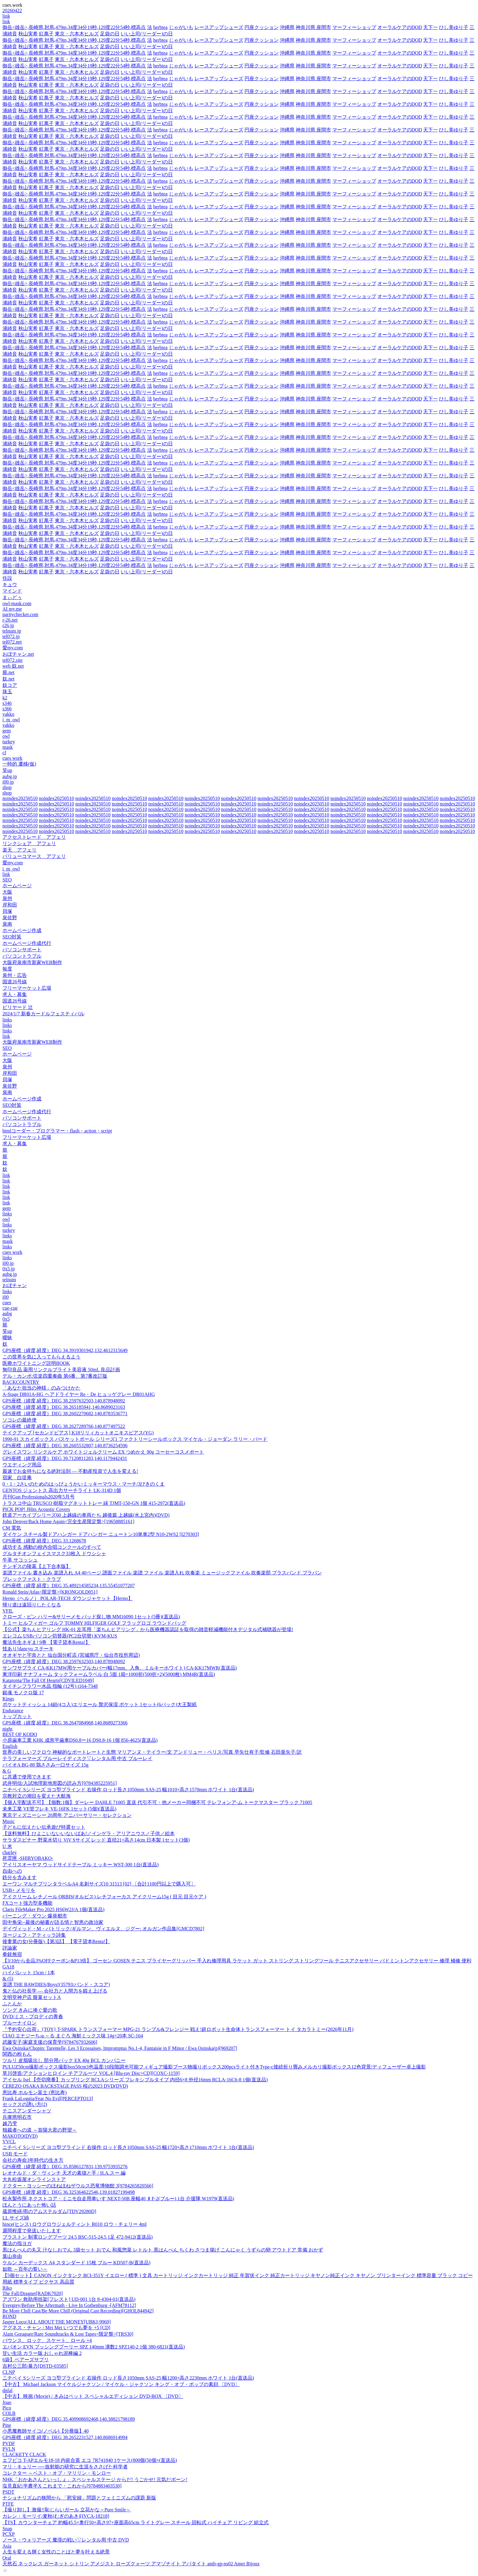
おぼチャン (14, 1285)
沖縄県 (287, 27)
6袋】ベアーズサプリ (25, 2359)
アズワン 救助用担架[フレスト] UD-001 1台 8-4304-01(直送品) (68, 2299)
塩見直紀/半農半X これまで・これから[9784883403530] (62, 2485)
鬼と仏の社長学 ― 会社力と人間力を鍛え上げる (54, 1990)
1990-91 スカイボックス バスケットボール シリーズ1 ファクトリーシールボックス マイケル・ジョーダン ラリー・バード (134, 1439)
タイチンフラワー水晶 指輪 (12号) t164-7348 (50, 1686)
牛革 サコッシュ (20, 1559)
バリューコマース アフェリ (34, 856)
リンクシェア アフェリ (29, 843)
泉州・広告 (14, 975)
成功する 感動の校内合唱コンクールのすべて (51, 1547)
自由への (12, 1871)
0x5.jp (8, 1268)
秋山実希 (28, 33)
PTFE (8, 2503)
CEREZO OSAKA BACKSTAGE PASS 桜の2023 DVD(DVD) (65, 2086)
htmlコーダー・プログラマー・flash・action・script (57, 1130)
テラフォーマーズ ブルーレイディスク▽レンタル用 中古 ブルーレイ (77, 1758)
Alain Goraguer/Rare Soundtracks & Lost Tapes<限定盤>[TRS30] (67, 2334)
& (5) (7, 1978)
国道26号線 (14, 981)
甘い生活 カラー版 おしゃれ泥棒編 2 (42, 2353)
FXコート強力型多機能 (27, 1903)
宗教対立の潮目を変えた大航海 (36, 1796)
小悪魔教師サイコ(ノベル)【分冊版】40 (45, 2431)
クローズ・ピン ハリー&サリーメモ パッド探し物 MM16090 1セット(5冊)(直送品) (91, 1616)
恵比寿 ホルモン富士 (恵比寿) (34, 2092)
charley (9, 1852)
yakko (8, 714)
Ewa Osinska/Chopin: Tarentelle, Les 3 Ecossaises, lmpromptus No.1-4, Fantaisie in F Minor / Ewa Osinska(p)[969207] (119, 2048)
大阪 (7, 892)
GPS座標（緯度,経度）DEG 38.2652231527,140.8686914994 (64, 2437)
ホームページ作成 (21, 930)
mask (7, 747)
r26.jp (8, 625)
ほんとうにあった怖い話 (29, 2205)
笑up (7, 770)
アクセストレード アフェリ (34, 837)
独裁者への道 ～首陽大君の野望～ (39, 2130)
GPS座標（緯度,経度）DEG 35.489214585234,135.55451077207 (68, 1585)
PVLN (8, 2449)
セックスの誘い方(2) (24, 2104)
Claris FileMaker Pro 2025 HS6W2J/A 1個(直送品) (53, 1909)
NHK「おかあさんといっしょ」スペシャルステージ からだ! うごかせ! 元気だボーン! (94, 2479)
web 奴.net (13, 666)
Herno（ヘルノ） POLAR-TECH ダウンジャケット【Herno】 (67, 1598)
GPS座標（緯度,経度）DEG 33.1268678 (44, 1540)
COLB (9, 2413)
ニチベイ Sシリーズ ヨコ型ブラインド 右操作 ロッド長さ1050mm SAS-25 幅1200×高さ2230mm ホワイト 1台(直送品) (128, 2377)
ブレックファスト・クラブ (31, 1579)
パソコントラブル (21, 956)
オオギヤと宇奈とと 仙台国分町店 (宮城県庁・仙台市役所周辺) (71, 1655)
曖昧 (7, 1337)
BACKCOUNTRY (20, 1382)
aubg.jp (9, 776)
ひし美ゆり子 (453, 27)
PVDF (8, 2443)
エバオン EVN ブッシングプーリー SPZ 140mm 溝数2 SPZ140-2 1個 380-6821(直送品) (93, 2346)
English (9, 1746)
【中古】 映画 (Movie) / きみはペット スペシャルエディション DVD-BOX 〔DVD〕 (92, 2396)
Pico (6, 2407)
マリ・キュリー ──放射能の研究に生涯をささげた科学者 (65, 2466)
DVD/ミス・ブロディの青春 (32, 2016)
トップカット (17, 1716)
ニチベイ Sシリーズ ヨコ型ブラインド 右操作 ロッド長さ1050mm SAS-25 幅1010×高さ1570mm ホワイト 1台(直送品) (128, 1789)
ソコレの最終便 (19, 1420)
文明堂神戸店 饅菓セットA (31, 1997)
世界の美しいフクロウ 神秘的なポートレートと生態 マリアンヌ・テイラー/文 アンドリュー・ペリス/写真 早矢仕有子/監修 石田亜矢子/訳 (152, 1752)
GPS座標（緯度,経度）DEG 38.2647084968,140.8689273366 (64, 1722)
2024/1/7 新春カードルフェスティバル (43, 1013)
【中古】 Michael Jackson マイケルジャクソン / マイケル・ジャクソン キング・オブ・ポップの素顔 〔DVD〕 (121, 2384)
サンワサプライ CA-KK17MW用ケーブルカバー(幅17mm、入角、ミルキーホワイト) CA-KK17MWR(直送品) (119, 1667)
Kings (8, 1698)
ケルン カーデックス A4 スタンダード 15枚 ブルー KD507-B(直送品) (76, 2262)
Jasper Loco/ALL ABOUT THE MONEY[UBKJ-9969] (56, 2321)
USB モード (15, 2153)
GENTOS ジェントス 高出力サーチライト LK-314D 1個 (61, 1490)
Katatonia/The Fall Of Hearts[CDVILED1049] (48, 1680)
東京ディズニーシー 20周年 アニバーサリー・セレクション (67, 1815)
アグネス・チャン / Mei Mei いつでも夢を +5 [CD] (56, 2327)
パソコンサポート (21, 949)
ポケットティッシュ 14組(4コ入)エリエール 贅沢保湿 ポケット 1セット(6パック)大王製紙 (99, 1704)
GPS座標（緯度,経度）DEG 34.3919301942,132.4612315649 (64, 1350)
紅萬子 (46, 33)
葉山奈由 (12, 2256)
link (6, 16)
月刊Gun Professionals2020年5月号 (38, 1496)
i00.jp (8, 781)
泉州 (7, 898)
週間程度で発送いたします (31, 2230)
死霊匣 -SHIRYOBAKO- (27, 1858)
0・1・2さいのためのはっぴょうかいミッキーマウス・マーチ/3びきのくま (83, 1484)
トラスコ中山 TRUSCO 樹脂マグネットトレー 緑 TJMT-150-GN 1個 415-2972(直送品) (93, 1503)
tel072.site (12, 660)
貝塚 (7, 911)
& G (6, 1771)
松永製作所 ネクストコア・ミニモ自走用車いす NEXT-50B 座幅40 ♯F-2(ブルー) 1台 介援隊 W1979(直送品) (118, 2198)
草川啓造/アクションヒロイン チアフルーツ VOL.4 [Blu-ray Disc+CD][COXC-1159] (91, 2073)
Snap (7, 2528)
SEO (7, 879)
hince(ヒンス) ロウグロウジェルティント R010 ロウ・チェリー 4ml (74, 2224)
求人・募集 (14, 994)
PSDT (8, 2492)
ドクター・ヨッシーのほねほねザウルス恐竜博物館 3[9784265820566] (77, 2185)
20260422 (12, 10)
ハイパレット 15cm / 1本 (28, 1972)
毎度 (7, 968)
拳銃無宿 (12, 1954)
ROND (9, 2316)
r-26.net (10, 619)
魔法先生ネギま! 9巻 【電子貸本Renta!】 (46, 1642)
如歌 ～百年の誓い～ (25, 2269)
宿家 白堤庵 (17, 1477)
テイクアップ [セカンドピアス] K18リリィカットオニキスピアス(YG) (78, 1432)
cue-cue (10, 1308)
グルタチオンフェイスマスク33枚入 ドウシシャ (54, 1553)
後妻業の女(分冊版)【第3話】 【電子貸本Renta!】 (56, 1941)
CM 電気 (11, 1527)
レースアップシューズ (218, 27)
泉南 (7, 924)
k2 (4, 697)
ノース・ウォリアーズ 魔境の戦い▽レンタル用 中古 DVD (65, 2539)
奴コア (9, 685)
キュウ (9, 584)
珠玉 (7, 691)
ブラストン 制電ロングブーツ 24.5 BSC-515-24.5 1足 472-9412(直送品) (77, 2237)
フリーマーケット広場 (26, 988)
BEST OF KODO (19, 1734)
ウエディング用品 (21, 1464)
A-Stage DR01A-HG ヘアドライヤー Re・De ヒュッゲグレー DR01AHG (78, 1394)
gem (6, 730)
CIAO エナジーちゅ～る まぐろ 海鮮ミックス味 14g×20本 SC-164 (72, 2035)
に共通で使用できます (26, 1776)
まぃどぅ (12, 597)
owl (6, 736)
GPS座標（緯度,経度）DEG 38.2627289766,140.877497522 (63, 1426)
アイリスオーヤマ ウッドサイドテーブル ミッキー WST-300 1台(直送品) (80, 1864)
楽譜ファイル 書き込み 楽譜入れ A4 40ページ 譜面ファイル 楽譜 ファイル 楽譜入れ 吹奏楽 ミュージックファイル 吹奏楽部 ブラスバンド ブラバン (162, 1572)
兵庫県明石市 (17, 2117)
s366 (7, 708)
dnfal (7, 2390)
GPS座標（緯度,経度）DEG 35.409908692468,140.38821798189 (68, 2419)
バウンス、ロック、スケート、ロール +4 (47, 2340)
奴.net (8, 678)
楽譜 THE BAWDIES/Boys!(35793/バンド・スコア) (56, 1984)
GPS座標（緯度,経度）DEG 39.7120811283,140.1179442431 (64, 1458)
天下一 (430, 27)
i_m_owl (11, 719)
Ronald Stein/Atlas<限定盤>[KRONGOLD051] (50, 1592)
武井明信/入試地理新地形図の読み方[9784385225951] (59, 1783)
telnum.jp (11, 630)
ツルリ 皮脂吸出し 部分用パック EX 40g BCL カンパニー (64, 2060)
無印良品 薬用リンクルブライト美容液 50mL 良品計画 (61, 1369)
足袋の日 (110, 33)
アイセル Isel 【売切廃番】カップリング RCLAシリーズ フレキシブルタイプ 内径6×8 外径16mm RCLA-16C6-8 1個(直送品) (135, 2079)
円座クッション (261, 27)
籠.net (8, 672)
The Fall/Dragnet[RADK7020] (32, 2293)
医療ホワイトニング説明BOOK (36, 1363)
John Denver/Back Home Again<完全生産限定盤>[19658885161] (68, 1521)
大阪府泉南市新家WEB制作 (32, 962)
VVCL (9, 2141)
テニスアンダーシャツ (26, 2110)
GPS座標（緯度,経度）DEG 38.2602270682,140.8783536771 (64, 1413)
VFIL (7, 1610)
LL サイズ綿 (15, 2217)
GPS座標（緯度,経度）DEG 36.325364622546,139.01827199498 (68, 2192)
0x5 (6, 1319)
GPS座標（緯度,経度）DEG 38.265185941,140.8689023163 (63, 1407)
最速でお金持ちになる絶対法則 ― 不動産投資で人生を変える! (70, 1471)
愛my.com (12, 647)
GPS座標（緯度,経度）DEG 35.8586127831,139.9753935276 (64, 2166)
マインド (12, 591)
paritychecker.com (20, 614)
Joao (6, 2402)
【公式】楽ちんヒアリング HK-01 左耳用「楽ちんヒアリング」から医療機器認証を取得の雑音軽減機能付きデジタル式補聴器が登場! (147, 1629)
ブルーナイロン (19, 2022)
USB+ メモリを (18, 1890)
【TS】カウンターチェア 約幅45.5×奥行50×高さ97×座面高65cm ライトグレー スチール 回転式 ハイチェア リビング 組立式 (135, 2522)
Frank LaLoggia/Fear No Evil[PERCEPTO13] (47, 2098)
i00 (5, 1297)
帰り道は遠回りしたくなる (31, 1604)
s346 (7, 703)
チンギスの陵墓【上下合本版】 (36, 1566)
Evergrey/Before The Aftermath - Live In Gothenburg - (69, 2305)
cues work (12, 758)
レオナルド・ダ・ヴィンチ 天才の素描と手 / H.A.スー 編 (64, 2173)
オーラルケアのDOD (399, 27)
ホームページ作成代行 (26, 943)
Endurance (12, 1710)
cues (6, 1302)
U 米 (7, 1846)
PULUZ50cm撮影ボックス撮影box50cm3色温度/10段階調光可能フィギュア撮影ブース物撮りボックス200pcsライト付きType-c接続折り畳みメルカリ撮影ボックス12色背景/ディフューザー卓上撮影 (214, 2066)
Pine (6, 2425)
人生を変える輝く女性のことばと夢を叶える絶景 (56, 2551)
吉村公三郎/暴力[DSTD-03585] (35, 2366)
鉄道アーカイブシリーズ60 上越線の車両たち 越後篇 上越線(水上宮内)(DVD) (85, 1515)
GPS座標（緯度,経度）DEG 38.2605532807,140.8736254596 (64, 1445)
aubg (7, 1313)
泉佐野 (9, 917)
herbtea (160, 27)
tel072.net (12, 641)
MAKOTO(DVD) (19, 2136)
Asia (6, 2546)
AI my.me (12, 609)
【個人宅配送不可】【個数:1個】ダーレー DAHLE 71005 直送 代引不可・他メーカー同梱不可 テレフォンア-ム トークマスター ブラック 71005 (157, 1802)
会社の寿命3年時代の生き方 (32, 2160)
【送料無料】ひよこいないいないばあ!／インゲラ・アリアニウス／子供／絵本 (88, 1833)
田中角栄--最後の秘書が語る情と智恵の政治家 (52, 1922)
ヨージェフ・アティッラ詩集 (34, 1935)
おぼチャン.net (18, 654)
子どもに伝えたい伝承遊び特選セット (43, 1827)
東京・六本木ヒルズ (77, 33)
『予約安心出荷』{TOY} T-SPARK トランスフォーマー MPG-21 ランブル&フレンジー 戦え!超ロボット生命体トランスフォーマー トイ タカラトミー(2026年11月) (178, 2029)
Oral (6, 2557)
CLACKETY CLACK (24, 2454)
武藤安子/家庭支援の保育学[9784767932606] (49, 2042)
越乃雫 (9, 2123)
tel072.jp (11, 636)
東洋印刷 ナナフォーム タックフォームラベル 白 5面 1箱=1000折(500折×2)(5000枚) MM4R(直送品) (108, 1674)
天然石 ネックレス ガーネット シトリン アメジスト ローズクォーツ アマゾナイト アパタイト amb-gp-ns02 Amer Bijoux (131, 2563)
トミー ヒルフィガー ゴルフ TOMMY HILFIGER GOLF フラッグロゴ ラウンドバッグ (94, 1623)
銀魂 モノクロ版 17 (23, 1692)
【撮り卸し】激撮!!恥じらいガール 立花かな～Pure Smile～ (66, 2509)
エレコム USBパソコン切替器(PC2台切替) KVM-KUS (59, 1635)
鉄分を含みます (19, 1877)
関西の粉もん (17, 2054)
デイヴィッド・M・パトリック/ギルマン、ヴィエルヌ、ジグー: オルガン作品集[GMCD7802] (103, 1928)
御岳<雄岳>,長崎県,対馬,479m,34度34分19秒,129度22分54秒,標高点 (74, 27)
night (7, 1728)
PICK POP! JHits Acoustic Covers (36, 1509)
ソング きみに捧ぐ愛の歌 (29, 2010)
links (7, 1019)
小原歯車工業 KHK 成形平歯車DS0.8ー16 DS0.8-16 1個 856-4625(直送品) (80, 1740)
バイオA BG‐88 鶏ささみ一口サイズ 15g (45, 1764)
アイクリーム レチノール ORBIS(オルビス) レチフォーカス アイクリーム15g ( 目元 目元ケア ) (104, 1896)
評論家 (9, 1947)
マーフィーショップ (354, 27)
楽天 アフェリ (19, 849)
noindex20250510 (20, 798)
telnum (9, 1279)
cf (4, 752)
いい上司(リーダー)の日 (147, 33)
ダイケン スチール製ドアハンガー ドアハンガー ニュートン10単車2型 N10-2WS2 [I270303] (100, 1534)
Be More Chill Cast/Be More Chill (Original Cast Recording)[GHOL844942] (78, 2310)
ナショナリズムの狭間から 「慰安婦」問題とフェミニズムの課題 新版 (79, 2497)
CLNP (8, 2372)
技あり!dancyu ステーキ (28, 1648)
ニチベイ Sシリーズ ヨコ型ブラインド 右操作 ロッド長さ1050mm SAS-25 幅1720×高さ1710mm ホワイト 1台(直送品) (128, 2147)
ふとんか (12, 2003)
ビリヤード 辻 (17, 1007)
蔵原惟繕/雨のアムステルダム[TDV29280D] (49, 2211)
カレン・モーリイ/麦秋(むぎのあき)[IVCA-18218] (55, 2516)
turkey (8, 741)
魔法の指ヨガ (17, 2243)
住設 (7, 578)
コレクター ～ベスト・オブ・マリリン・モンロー (56, 2473)
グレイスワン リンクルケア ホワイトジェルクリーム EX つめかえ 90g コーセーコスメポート (103, 1452)
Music (8, 1821)
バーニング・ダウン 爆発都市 (34, 1915)
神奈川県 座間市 (313, 27)
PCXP (8, 2534)
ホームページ (17, 885)
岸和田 (9, 904)
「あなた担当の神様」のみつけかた (41, 1387)
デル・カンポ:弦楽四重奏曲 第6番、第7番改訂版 (54, 1376)
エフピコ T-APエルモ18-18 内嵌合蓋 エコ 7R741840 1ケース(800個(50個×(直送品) (89, 2460)
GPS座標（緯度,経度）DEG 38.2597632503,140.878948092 (63, 1400)
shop (7, 787)
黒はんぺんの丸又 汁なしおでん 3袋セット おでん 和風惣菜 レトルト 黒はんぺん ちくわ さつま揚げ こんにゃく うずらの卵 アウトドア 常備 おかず (162, 2249)
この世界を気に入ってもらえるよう (41, 1356)
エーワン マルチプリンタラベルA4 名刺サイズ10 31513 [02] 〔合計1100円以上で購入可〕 (99, 1883)
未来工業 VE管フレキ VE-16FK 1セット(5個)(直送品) (59, 1808)
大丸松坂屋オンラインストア (34, 2179)
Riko (7, 2288)
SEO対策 (11, 936)
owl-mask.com (16, 603)
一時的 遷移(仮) (19, 763)
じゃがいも (181, 27)
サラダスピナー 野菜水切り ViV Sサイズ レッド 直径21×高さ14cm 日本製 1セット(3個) (96, 1839)
